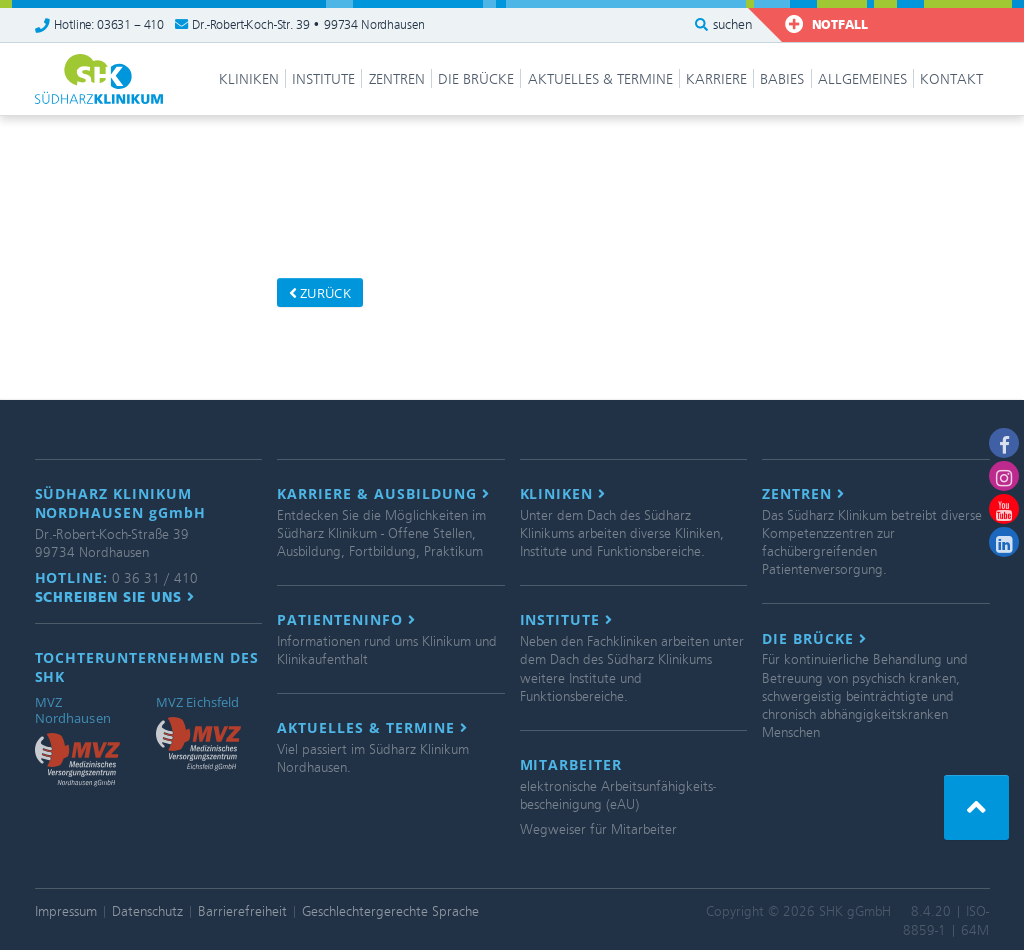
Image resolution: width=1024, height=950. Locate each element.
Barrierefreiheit (242, 911)
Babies (782, 79)
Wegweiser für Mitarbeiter (598, 829)
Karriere (716, 79)
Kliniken (249, 79)
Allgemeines (862, 79)
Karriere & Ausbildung (383, 494)
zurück (320, 293)
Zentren (397, 79)
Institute (323, 79)
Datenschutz (147, 911)
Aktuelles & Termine (600, 79)
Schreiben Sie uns (115, 597)
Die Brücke (476, 79)
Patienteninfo (346, 620)
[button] (976, 807)
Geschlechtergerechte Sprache (390, 911)
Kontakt (951, 79)
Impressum (66, 911)
